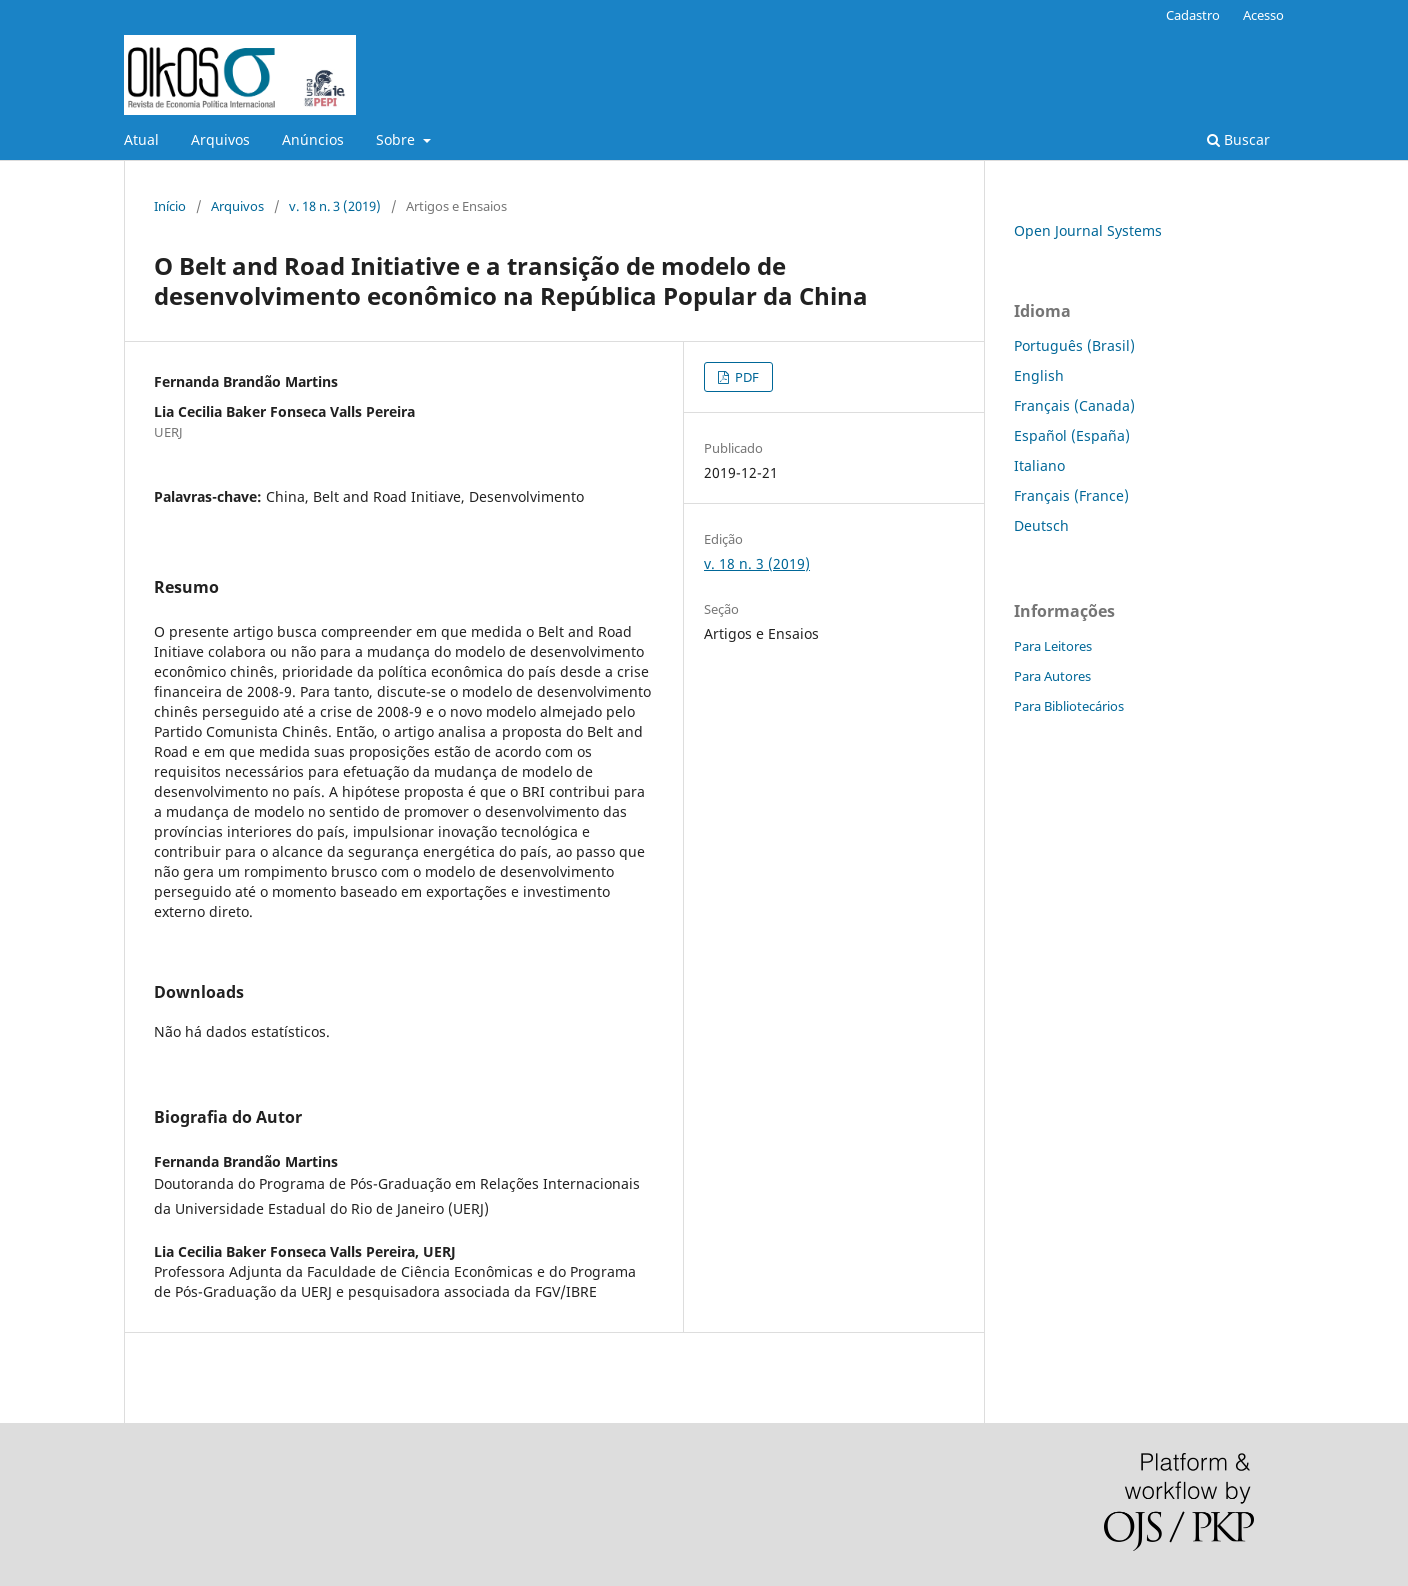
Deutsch (1041, 525)
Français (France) (1071, 495)
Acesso (1263, 15)
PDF (745, 377)
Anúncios (313, 139)
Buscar (1238, 139)
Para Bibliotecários (1069, 706)
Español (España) (1072, 435)
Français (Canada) (1074, 405)
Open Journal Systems (1088, 230)
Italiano (1039, 465)
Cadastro (1193, 15)
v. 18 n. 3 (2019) (335, 206)
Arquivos (220, 139)
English (1039, 375)
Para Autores (1052, 676)
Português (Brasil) (1074, 345)
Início (170, 206)
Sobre (397, 139)
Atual (141, 139)
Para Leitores (1053, 646)
